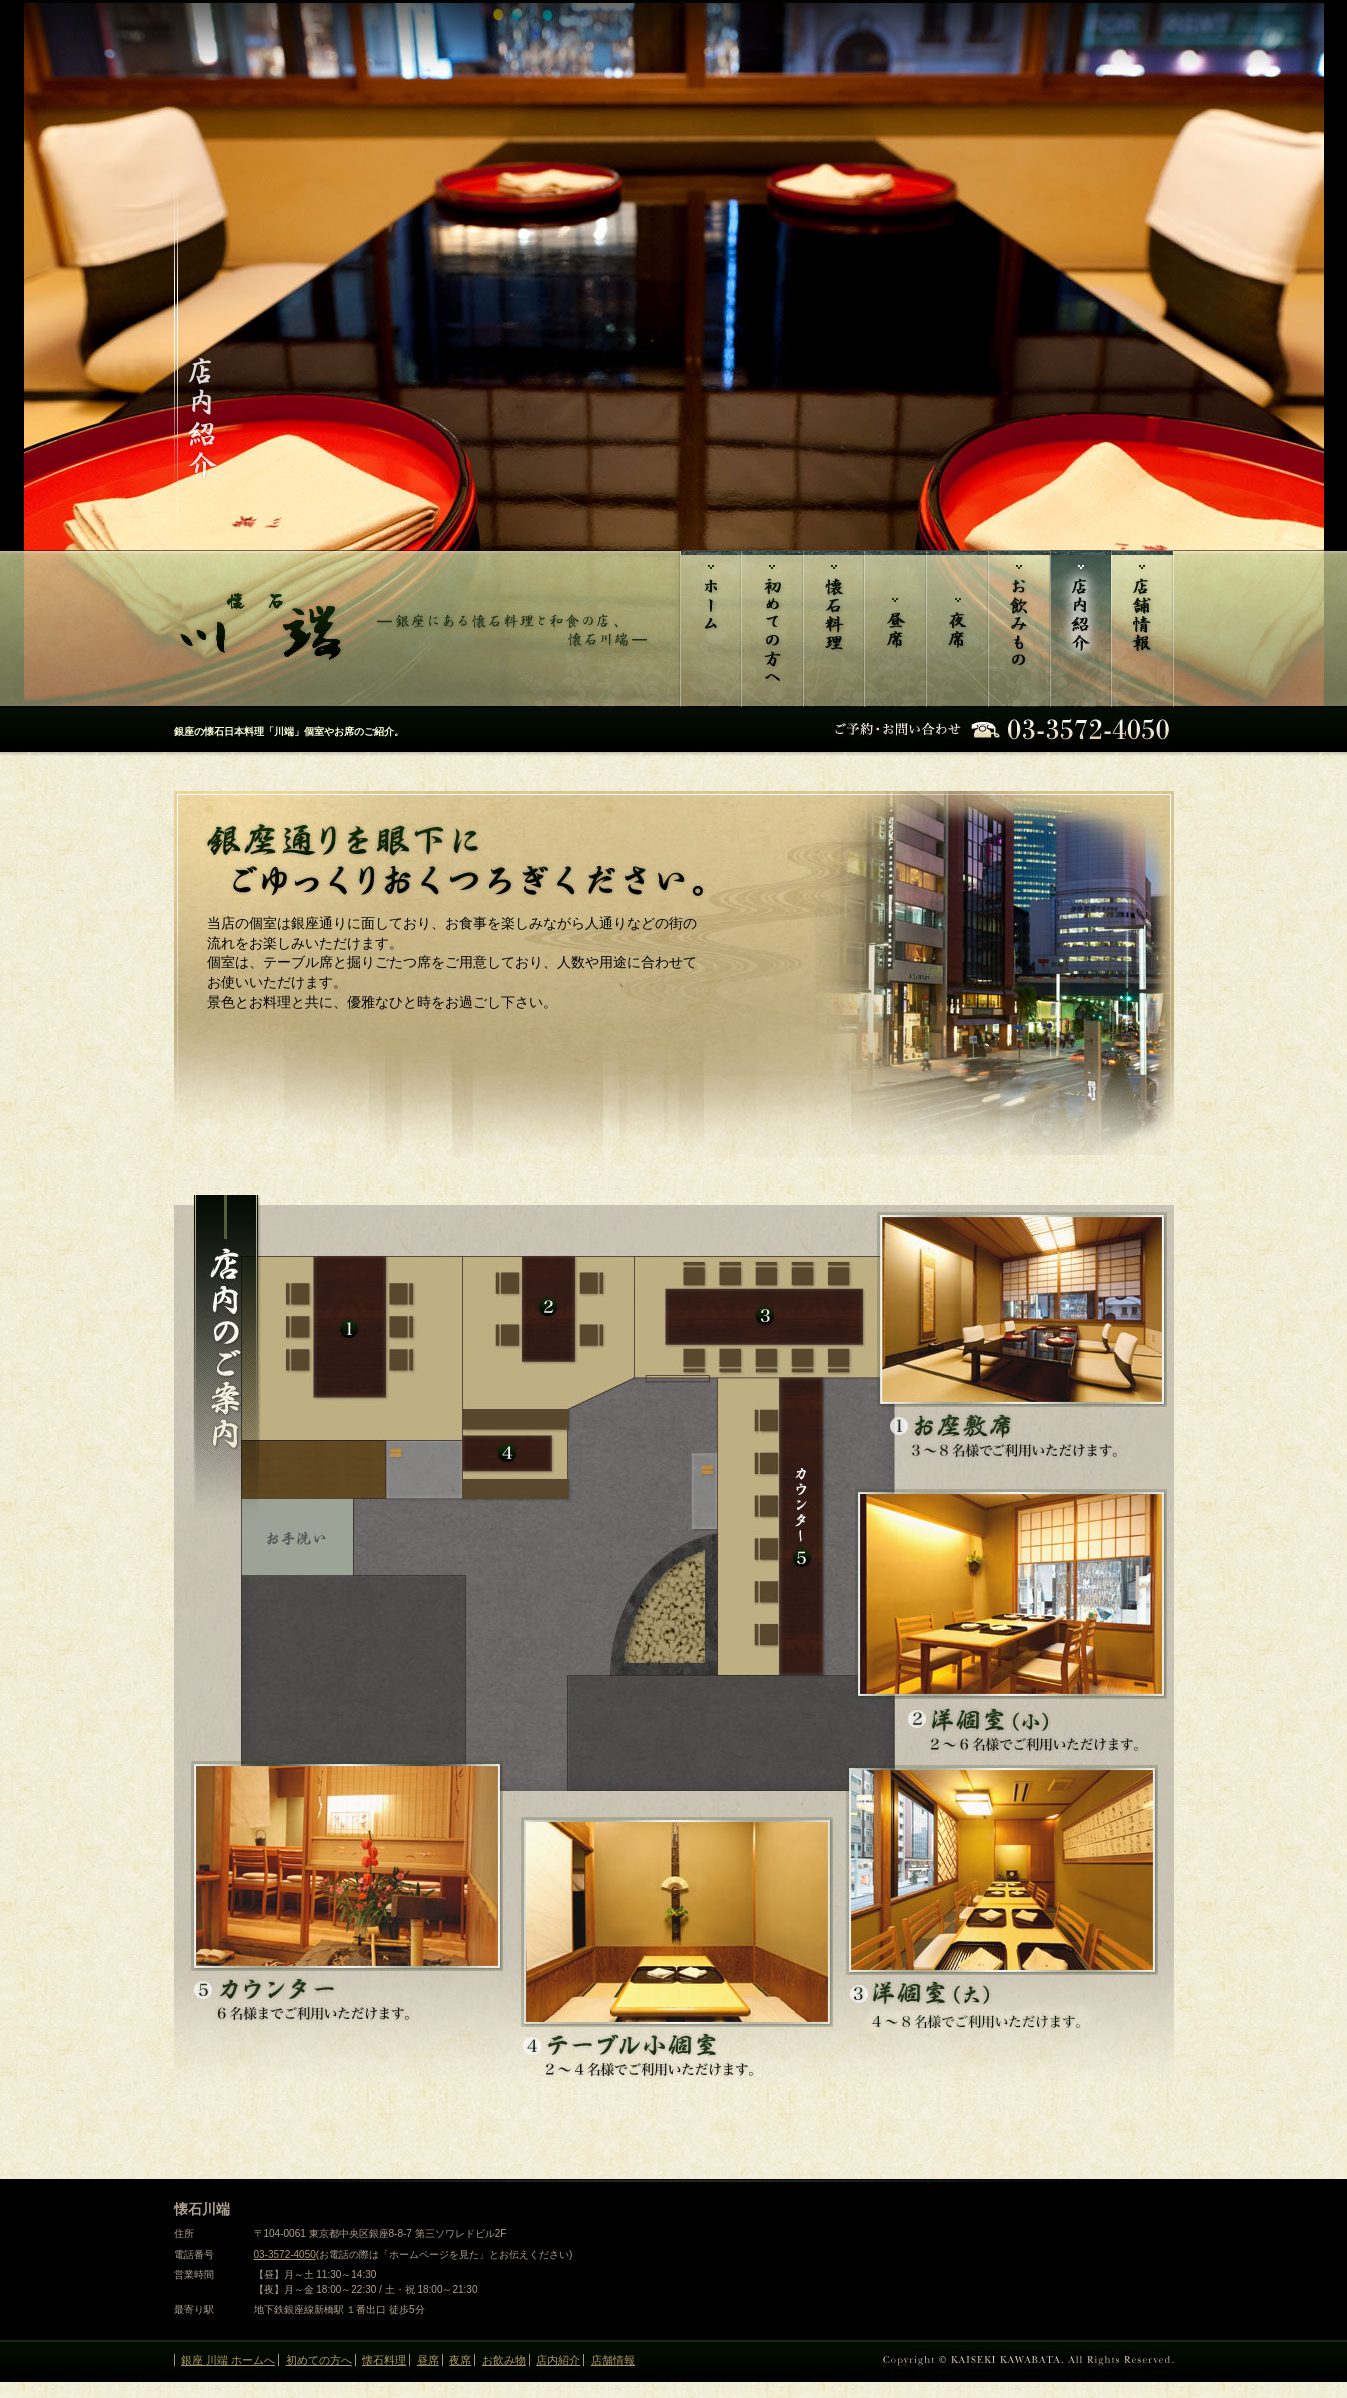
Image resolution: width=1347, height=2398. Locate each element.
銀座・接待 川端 (710, 628)
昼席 (895, 628)
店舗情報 (1142, 628)
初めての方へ (772, 628)
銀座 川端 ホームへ (228, 2360)
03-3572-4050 (285, 2254)
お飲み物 (1019, 628)
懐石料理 (833, 628)
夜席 (957, 628)
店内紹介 (1080, 628)
